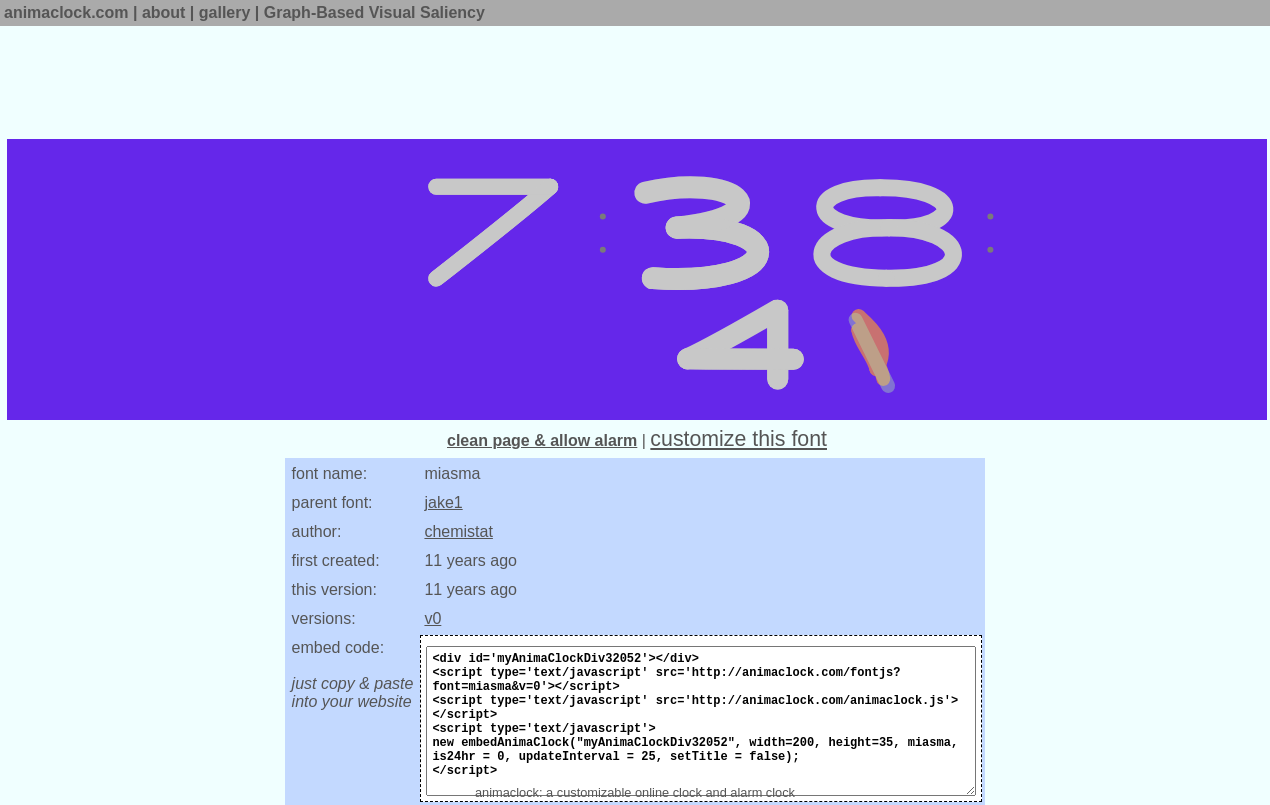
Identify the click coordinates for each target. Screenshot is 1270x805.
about (164, 12)
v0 (432, 618)
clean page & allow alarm (542, 440)
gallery (225, 12)
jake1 (443, 502)
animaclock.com (66, 12)
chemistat (458, 531)
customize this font (738, 439)
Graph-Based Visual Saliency (374, 12)
